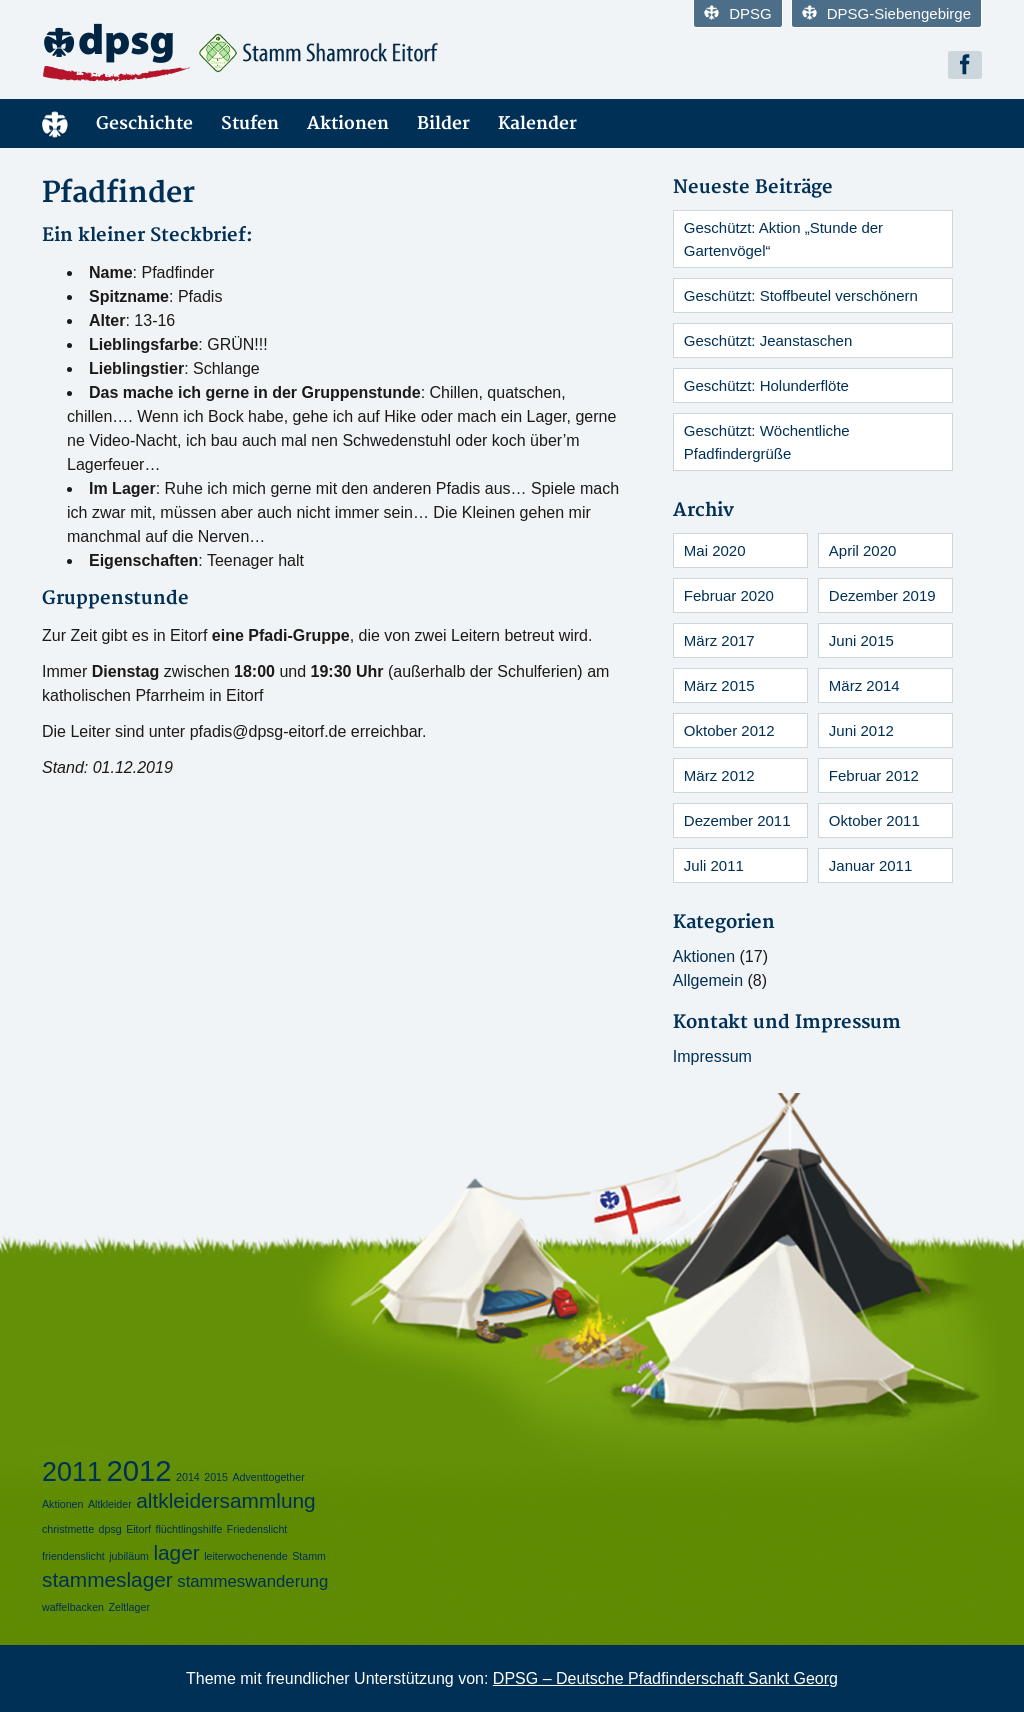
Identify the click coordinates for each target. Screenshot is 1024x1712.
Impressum (712, 1056)
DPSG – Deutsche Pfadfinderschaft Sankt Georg (665, 1678)
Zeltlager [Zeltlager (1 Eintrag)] (128, 1607)
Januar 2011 (870, 865)
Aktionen (348, 123)
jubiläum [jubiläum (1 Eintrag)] (129, 1556)
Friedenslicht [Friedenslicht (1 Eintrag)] (257, 1529)
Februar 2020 (729, 595)
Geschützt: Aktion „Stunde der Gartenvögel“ (783, 239)
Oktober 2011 (874, 820)
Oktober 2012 (729, 730)
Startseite (55, 123)
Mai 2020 (715, 550)
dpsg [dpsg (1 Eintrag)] (110, 1529)
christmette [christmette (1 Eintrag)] (68, 1529)
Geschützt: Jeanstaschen (768, 340)
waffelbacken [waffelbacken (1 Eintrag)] (73, 1607)
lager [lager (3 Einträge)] (176, 1552)
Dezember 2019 (882, 595)
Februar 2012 (874, 775)
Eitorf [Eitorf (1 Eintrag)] (138, 1529)
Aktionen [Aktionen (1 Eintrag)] (62, 1504)
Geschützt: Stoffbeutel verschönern (801, 295)
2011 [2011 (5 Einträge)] (72, 1472)
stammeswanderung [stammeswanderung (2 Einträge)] (252, 1581)
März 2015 (719, 685)
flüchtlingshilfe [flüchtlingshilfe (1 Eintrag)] (188, 1529)
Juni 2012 (861, 730)
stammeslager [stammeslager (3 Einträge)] (107, 1579)
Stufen (250, 123)
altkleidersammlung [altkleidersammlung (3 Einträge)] (225, 1500)
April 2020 (863, 550)
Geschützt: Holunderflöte (766, 385)
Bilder (443, 123)
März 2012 (719, 775)
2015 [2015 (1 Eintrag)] (216, 1477)
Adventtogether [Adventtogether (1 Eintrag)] (268, 1477)
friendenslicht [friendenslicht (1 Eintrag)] (73, 1556)
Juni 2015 (861, 640)
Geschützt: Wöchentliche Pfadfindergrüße (767, 442)
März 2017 (719, 640)
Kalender (537, 123)
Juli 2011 (714, 865)
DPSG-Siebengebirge (886, 13)
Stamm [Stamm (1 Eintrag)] (309, 1556)
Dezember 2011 (737, 820)
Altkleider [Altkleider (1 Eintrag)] (110, 1504)
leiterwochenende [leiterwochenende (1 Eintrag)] (246, 1556)
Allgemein (708, 980)
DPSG (738, 13)
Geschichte (144, 123)
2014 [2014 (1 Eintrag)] (188, 1477)
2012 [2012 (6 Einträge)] (138, 1470)
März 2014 (864, 685)
